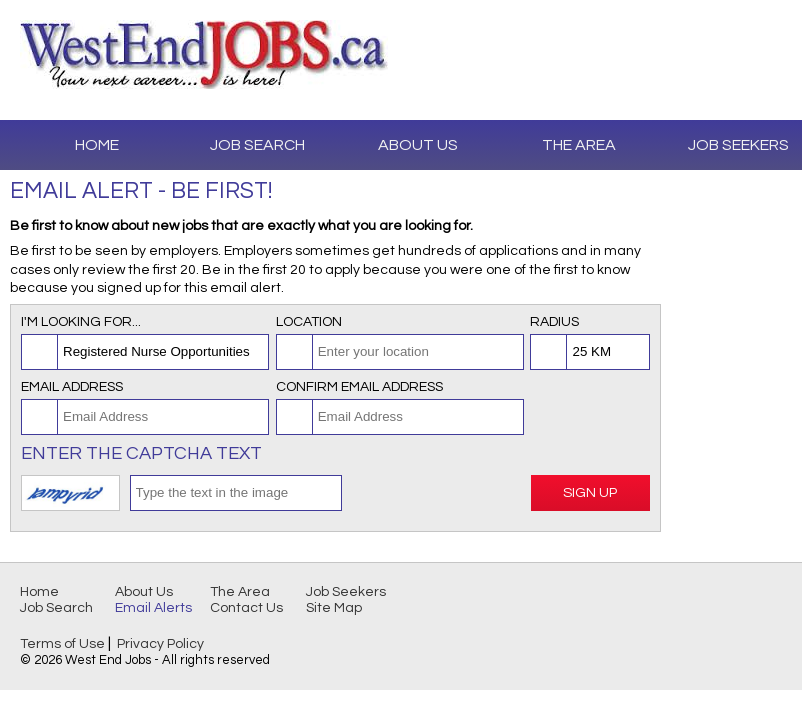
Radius (554, 322)
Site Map (334, 608)
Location (309, 322)
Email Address (72, 387)
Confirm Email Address (359, 387)
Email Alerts (153, 608)
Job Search (257, 145)
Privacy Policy (160, 644)
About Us (418, 145)
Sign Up (590, 492)
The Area (579, 145)
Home (97, 145)
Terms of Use (62, 644)
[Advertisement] (732, 300)
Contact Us (246, 608)
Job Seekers (346, 592)
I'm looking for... (81, 322)
